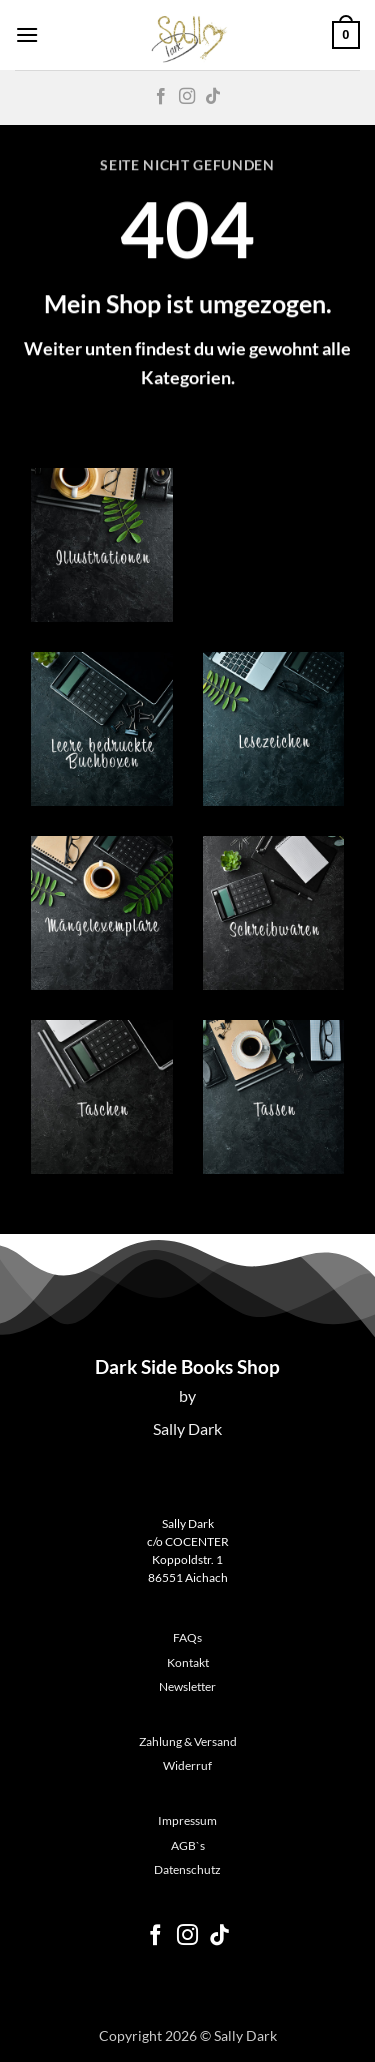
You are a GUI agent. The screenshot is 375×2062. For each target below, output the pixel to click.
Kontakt (188, 1662)
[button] (27, 34)
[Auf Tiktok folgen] (213, 97)
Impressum (187, 1820)
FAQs (187, 1637)
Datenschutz (187, 1869)
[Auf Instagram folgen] (187, 97)
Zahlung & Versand (188, 1741)
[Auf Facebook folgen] (161, 97)
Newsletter (187, 1686)
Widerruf (187, 1765)
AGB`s (188, 1845)
